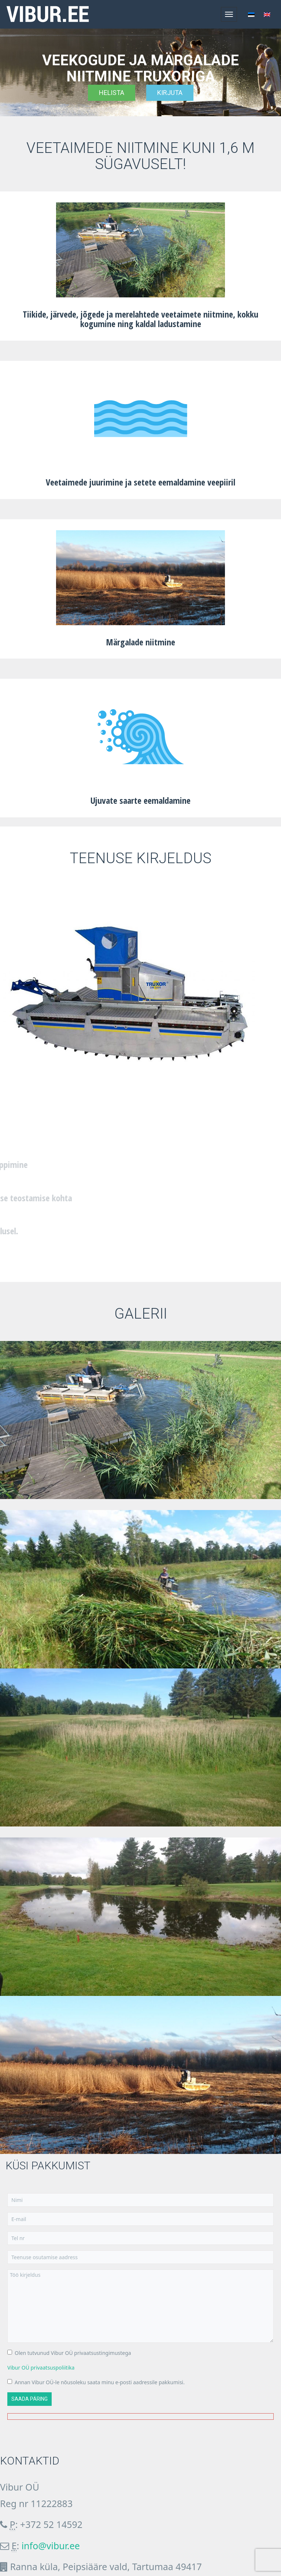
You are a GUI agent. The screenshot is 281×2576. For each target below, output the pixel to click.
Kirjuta (169, 92)
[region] (140, 72)
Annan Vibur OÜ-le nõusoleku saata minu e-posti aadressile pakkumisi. (96, 2382)
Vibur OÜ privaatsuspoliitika (40, 2367)
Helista (111, 92)
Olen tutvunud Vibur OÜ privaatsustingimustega (69, 2352)
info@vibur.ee (51, 2545)
